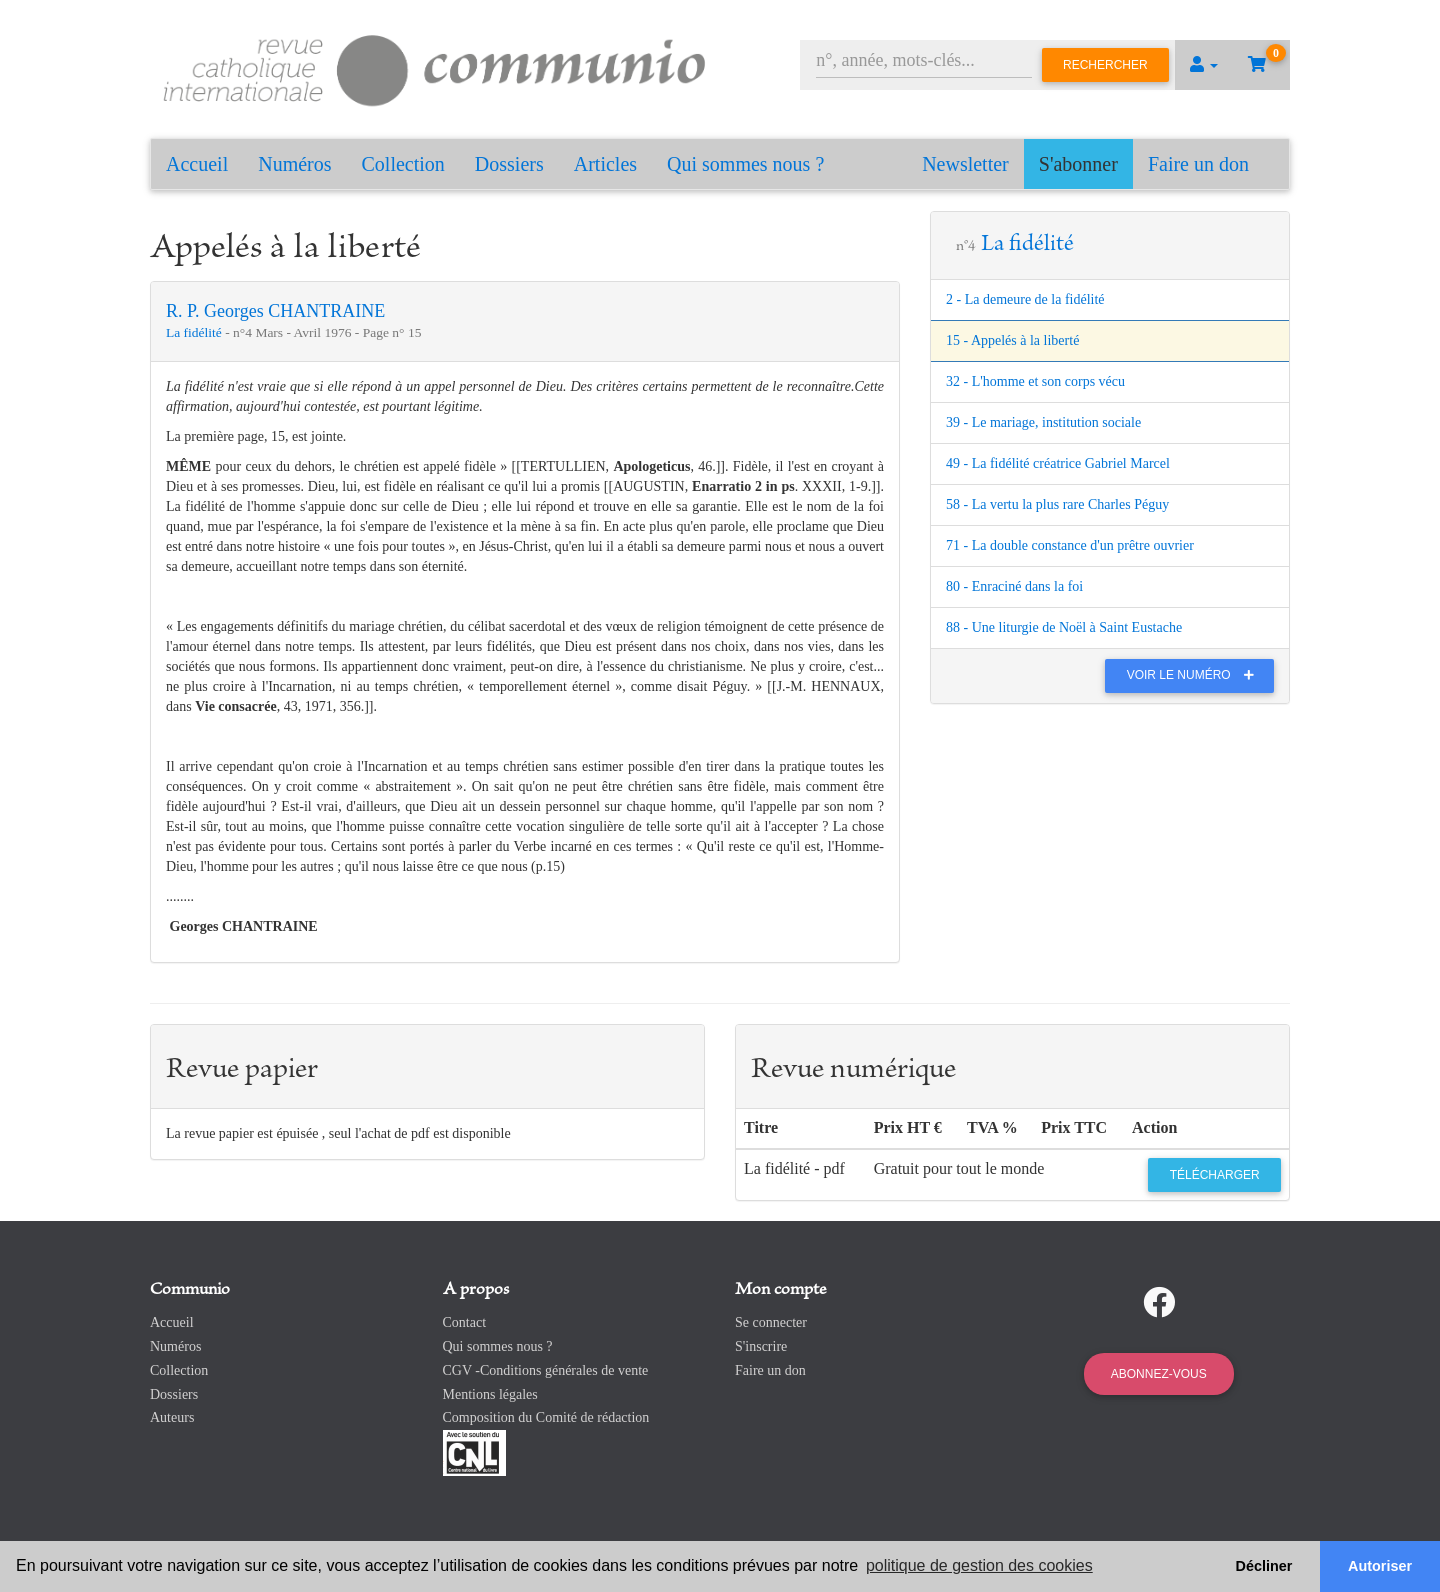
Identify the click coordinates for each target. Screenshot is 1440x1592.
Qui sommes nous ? (745, 164)
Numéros (294, 164)
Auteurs (172, 1417)
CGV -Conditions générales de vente (546, 1370)
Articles (605, 164)
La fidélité (195, 332)
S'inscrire (761, 1346)
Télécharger (1215, 1175)
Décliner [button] (1264, 1566)
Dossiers (509, 164)
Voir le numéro (1195, 675)
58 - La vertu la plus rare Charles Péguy (1057, 504)
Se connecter (771, 1322)
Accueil (197, 164)
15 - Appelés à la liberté (1012, 340)
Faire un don (1198, 164)
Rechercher (1105, 65)
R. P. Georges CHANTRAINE (275, 311)
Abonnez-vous (1159, 1374)
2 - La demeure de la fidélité (1025, 299)
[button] (1204, 65)
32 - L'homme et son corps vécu (1035, 381)
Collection (403, 164)
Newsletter (965, 164)
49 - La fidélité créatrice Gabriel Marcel (1058, 463)
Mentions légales (490, 1394)
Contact (465, 1322)
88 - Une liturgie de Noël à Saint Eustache (1064, 627)
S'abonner (1078, 164)
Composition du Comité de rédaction (546, 1417)
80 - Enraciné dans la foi (1014, 586)
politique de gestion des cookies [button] (979, 1565)
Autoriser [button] (1380, 1566)
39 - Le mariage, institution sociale (1043, 422)
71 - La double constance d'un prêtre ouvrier (1070, 545)
